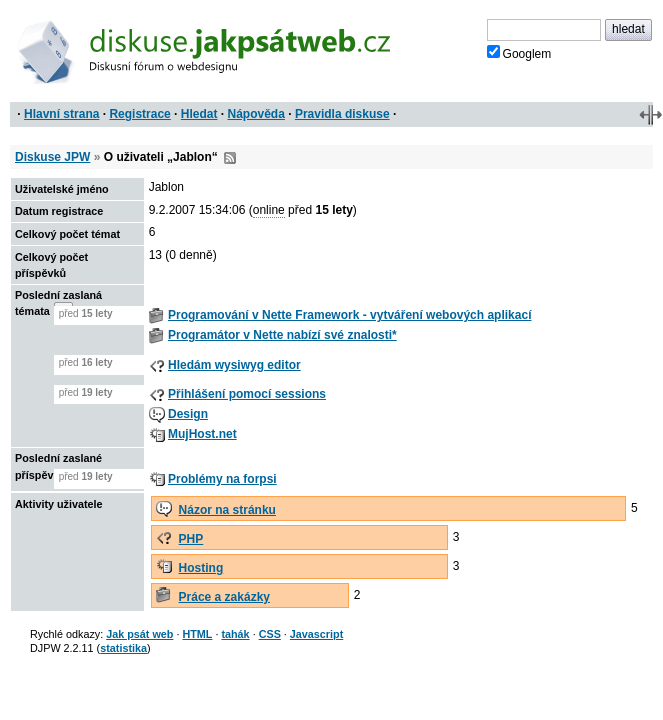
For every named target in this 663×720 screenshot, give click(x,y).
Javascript (316, 634)
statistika (123, 648)
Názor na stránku (227, 510)
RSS (230, 158)
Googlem (519, 53)
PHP (191, 539)
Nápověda (256, 114)
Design (188, 414)
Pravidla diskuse (342, 114)
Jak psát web (139, 634)
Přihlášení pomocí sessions (247, 394)
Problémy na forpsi (222, 479)
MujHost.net (202, 434)
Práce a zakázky (224, 597)
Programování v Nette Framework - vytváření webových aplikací (349, 315)
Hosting (201, 568)
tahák (235, 634)
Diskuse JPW (52, 157)
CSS (270, 634)
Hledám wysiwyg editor (234, 365)
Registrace (139, 114)
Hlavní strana (61, 114)
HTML (197, 634)
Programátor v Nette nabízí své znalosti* (282, 335)
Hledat (199, 114)
